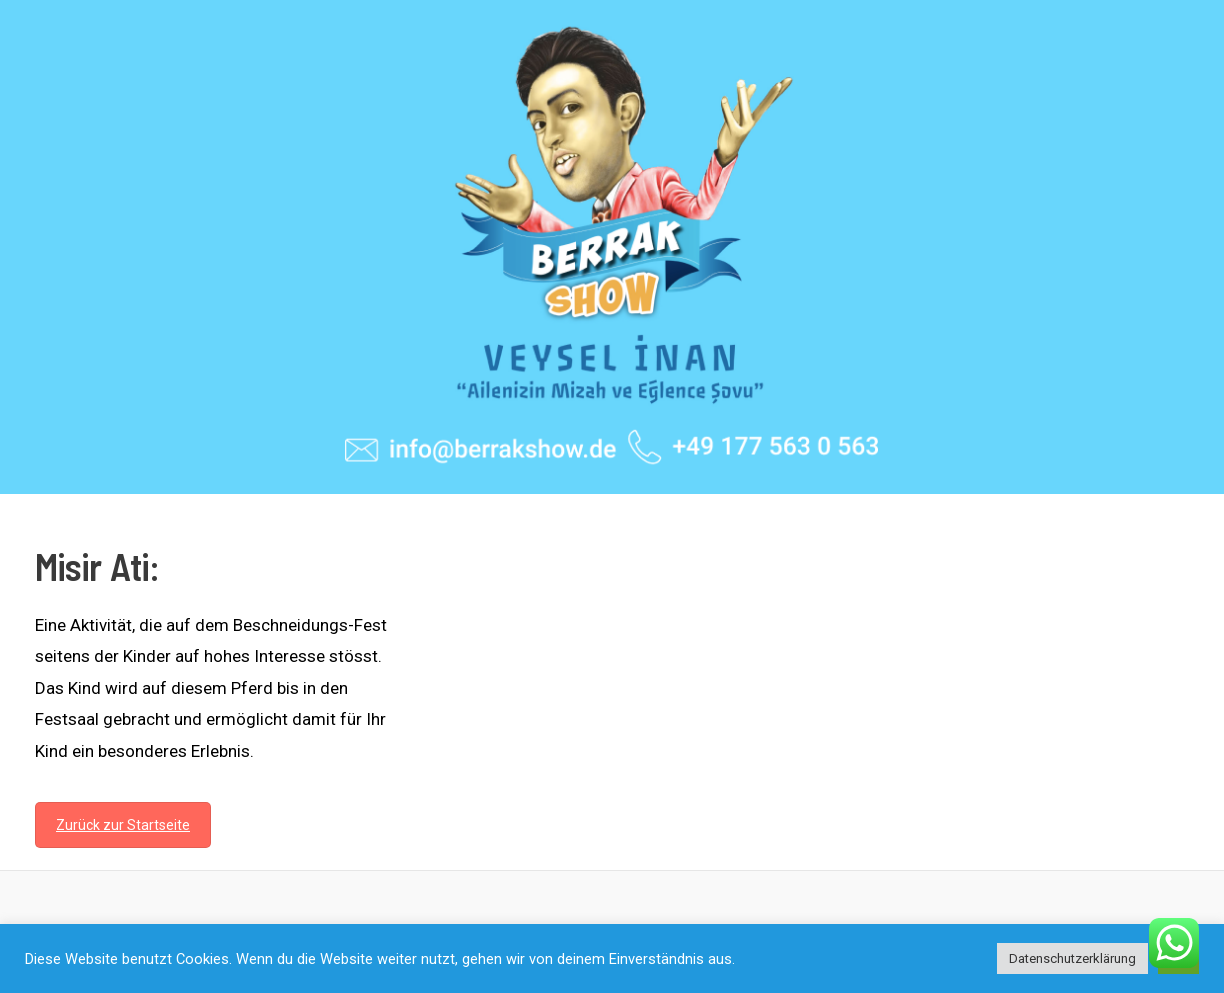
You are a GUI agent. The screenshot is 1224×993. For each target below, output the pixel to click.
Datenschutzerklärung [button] (1072, 958)
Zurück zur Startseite (123, 825)
